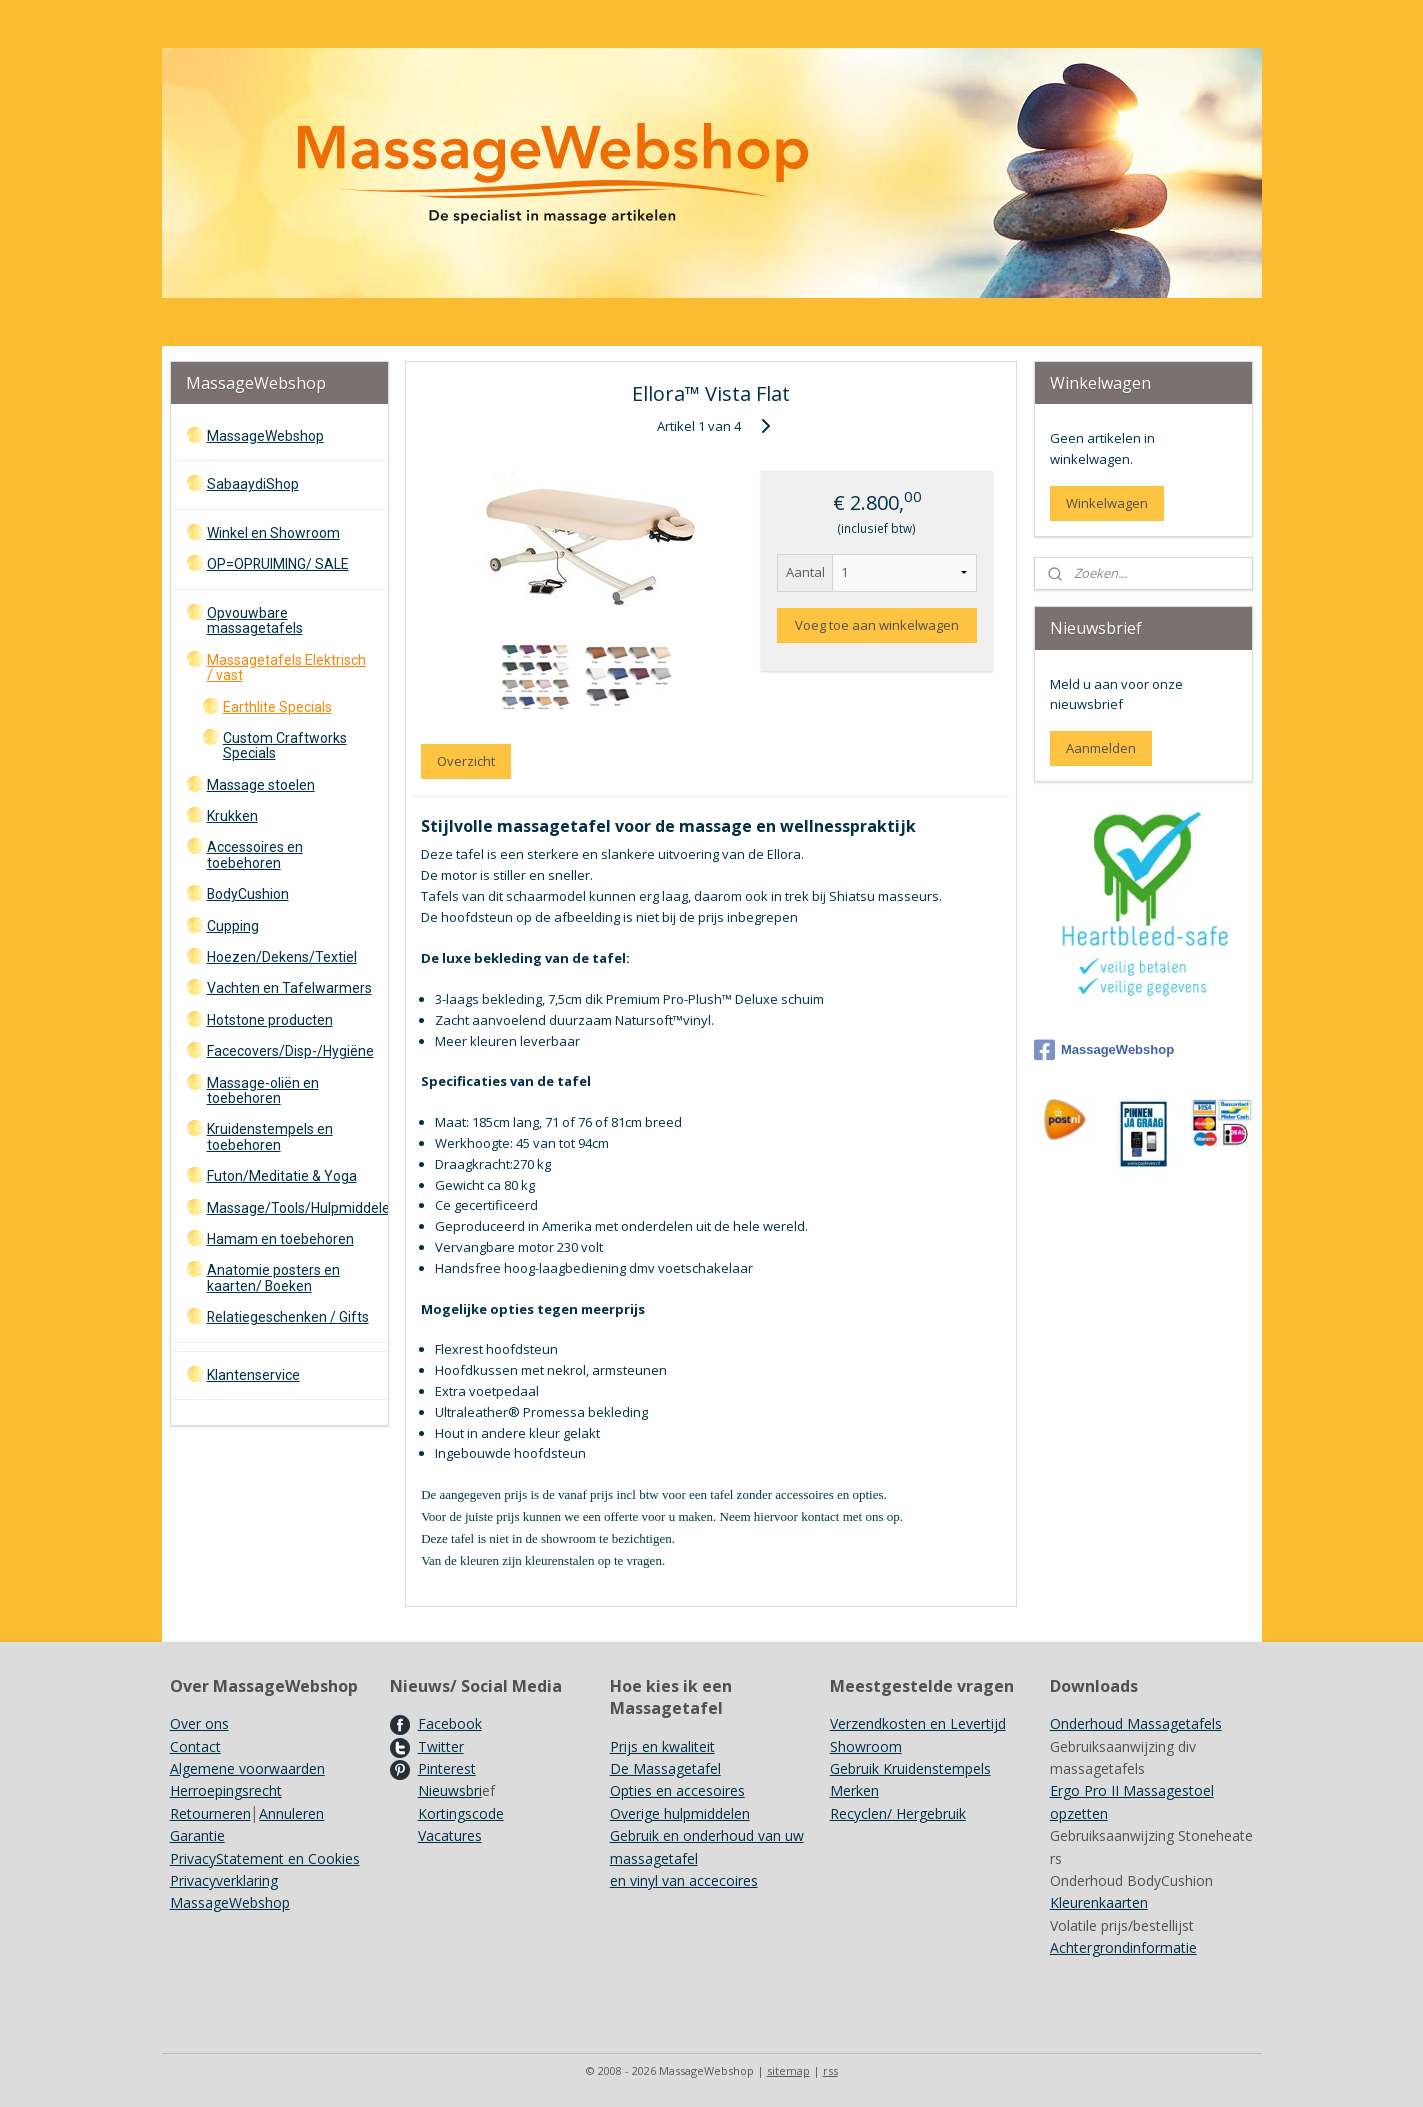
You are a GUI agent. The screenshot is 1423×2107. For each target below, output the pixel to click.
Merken (854, 1790)
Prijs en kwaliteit (662, 1746)
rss (830, 2070)
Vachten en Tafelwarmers (289, 988)
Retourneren (210, 1813)
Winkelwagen (1107, 503)
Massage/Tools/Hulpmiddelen (297, 1208)
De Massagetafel (665, 1768)
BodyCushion (248, 894)
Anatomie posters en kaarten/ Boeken (273, 1277)
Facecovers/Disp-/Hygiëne (290, 1051)
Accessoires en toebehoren (255, 854)
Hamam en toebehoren (280, 1239)
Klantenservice (253, 1375)
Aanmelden (1101, 748)
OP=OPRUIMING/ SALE (278, 564)
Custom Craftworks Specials (285, 745)
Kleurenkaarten (1099, 1902)
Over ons (199, 1723)
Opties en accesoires (677, 1790)
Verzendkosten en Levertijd (918, 1723)
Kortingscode (461, 1813)
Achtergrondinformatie (1123, 1947)
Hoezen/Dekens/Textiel (282, 957)
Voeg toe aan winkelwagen (877, 625)
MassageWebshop (265, 436)
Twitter (441, 1746)
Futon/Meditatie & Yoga (282, 1176)
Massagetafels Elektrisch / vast (286, 667)
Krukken (232, 816)
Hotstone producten (270, 1020)
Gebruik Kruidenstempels (910, 1768)
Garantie (197, 1835)
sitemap (788, 2070)
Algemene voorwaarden (247, 1768)
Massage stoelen (261, 785)
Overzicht (466, 761)
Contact (195, 1746)
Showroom (866, 1746)
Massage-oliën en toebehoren (263, 1090)
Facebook (450, 1723)
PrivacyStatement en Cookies (265, 1858)
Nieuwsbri (450, 1790)
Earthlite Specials (277, 707)
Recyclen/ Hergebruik (898, 1813)
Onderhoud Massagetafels (1136, 1723)
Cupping (233, 926)
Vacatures (450, 1835)
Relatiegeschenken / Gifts (288, 1317)
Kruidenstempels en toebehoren (270, 1136)
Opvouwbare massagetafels (255, 620)
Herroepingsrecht (226, 1790)
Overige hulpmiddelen (680, 1813)
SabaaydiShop (253, 484)
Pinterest (447, 1768)
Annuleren (291, 1813)
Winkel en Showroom (273, 533)
